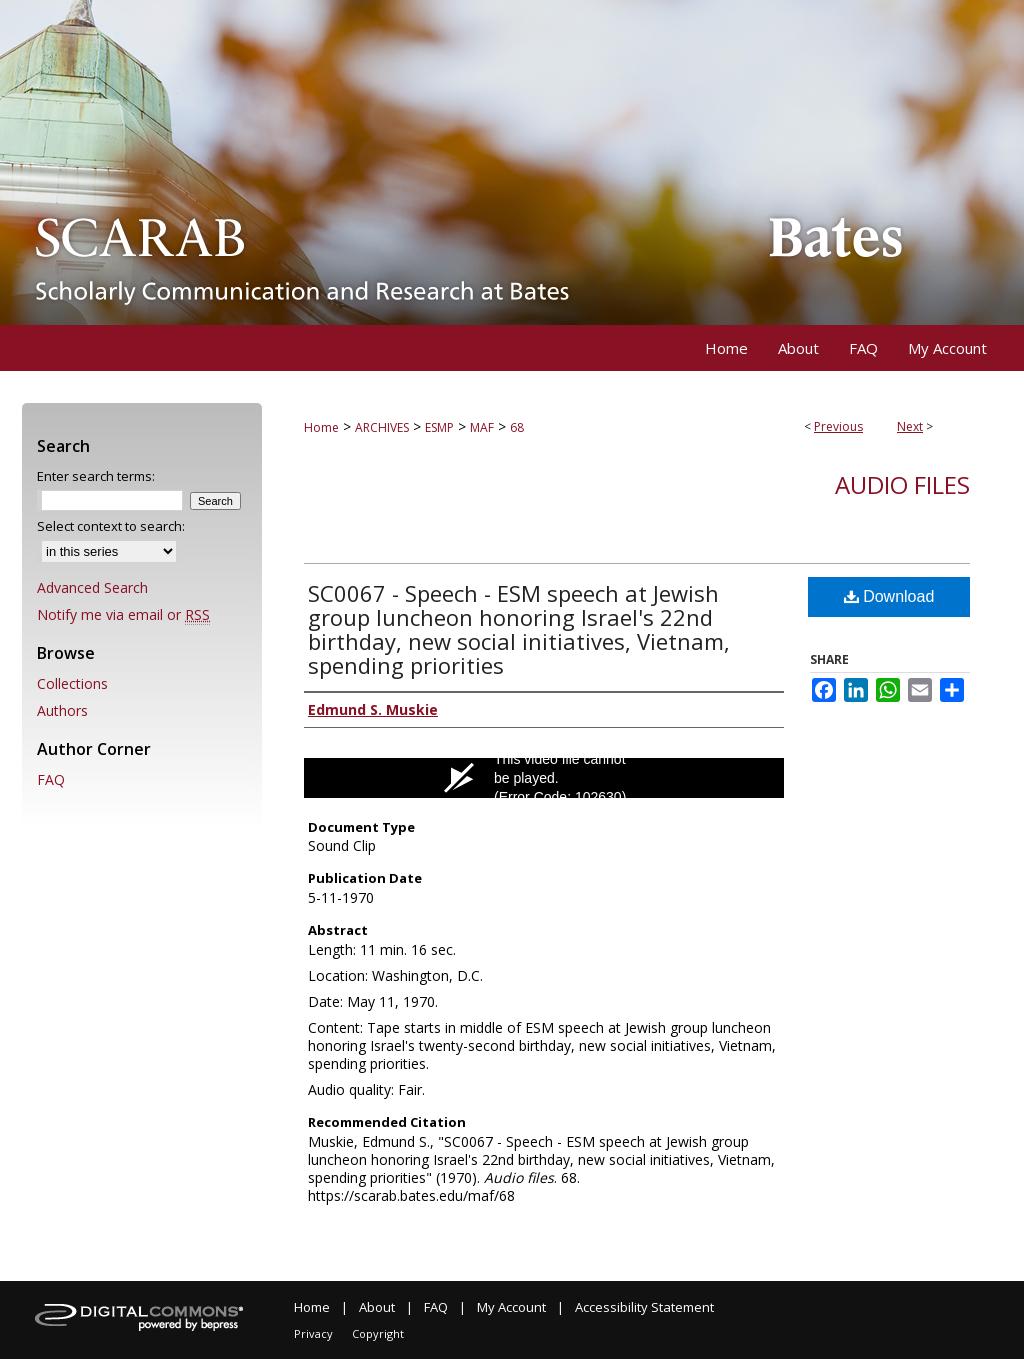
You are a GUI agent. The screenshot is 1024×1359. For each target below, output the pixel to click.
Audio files (902, 484)
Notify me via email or (123, 614)
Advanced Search (92, 587)
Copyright (378, 1333)
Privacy (313, 1333)
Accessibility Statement (644, 1307)
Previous (838, 426)
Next (910, 426)
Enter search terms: (96, 476)
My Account (511, 1307)
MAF (482, 427)
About (377, 1307)
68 (517, 427)
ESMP (439, 427)
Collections (72, 683)
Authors (62, 710)
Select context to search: (111, 526)
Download (889, 596)
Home (321, 427)
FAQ (51, 779)
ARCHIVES (382, 427)
